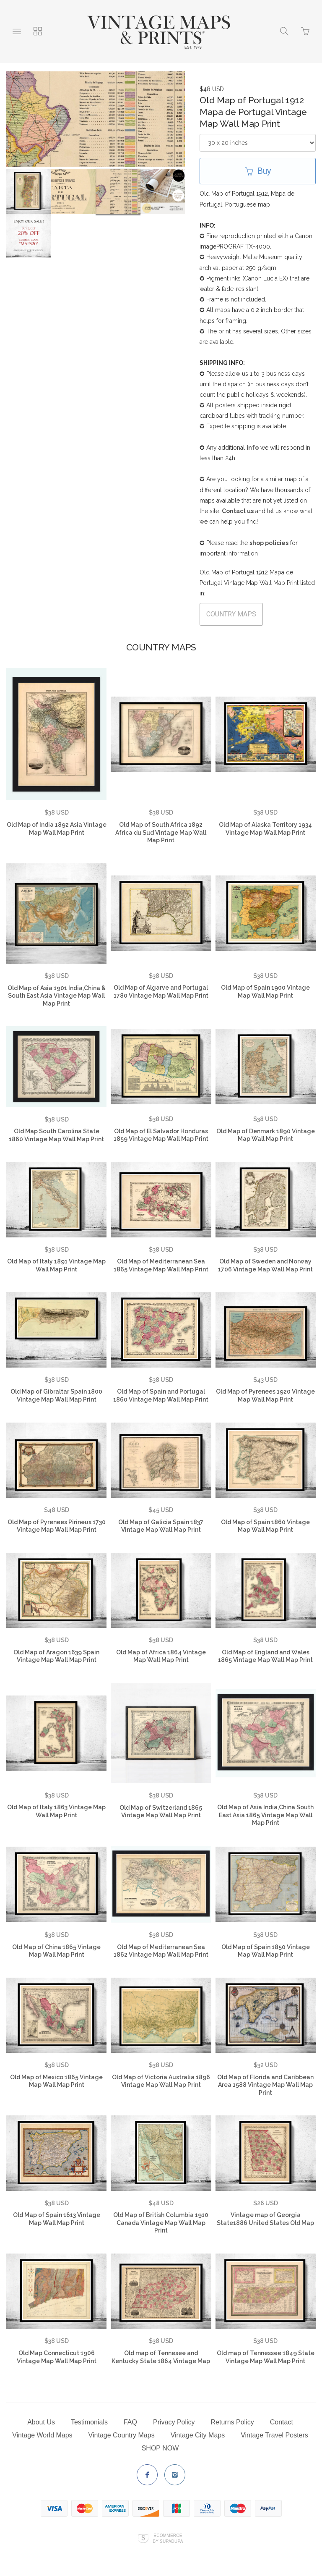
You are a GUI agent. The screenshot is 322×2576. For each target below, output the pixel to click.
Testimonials (89, 2422)
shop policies (268, 543)
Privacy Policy (174, 2422)
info (253, 447)
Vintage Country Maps (121, 2435)
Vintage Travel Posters (274, 2435)
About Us (41, 2422)
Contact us (238, 511)
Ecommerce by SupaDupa (168, 2538)
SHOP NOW (160, 2448)
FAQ (130, 2422)
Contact (281, 2422)
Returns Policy (232, 2422)
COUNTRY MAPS (231, 614)
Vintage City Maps (198, 2435)
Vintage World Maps (42, 2435)
